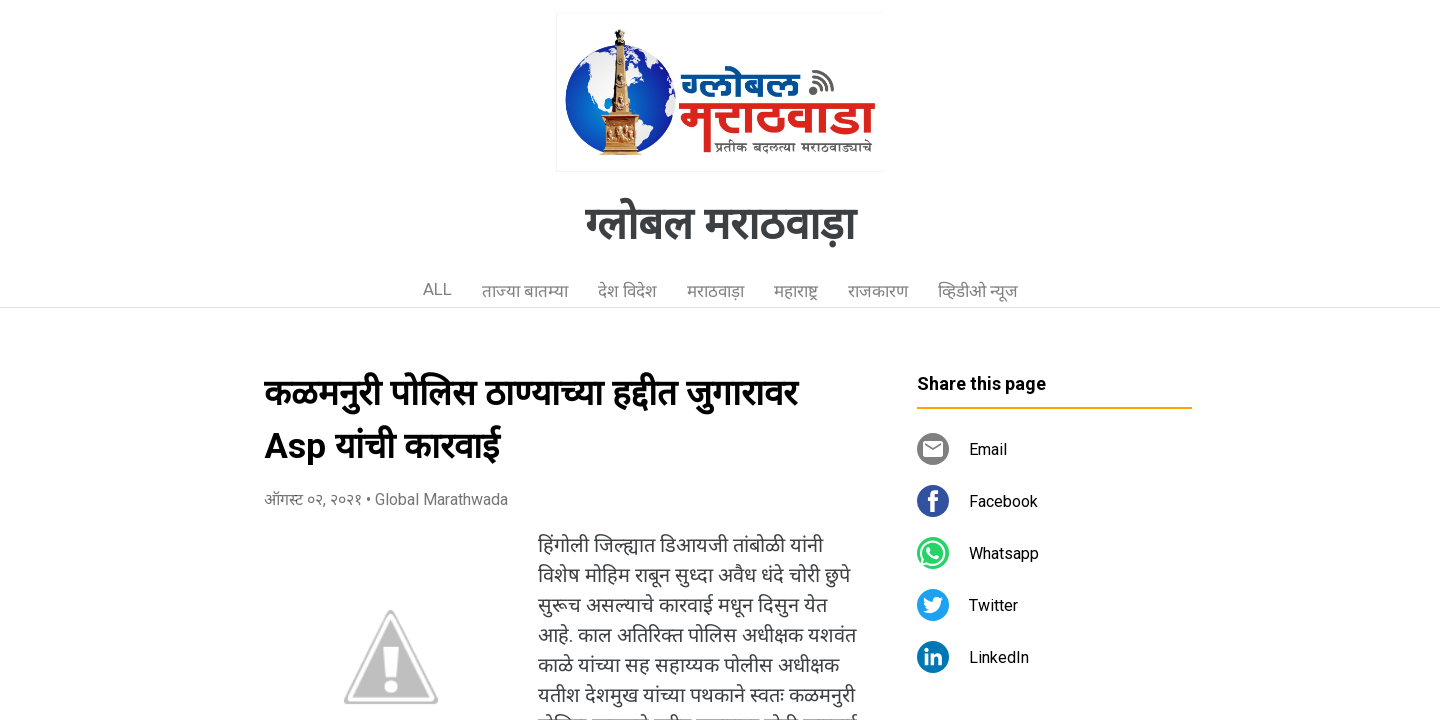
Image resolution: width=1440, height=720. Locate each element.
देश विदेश (627, 291)
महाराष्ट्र (796, 291)
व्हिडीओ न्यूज (978, 291)
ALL (437, 289)
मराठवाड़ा (715, 291)
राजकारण (878, 291)
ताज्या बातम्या (525, 291)
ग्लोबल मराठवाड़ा (720, 224)
